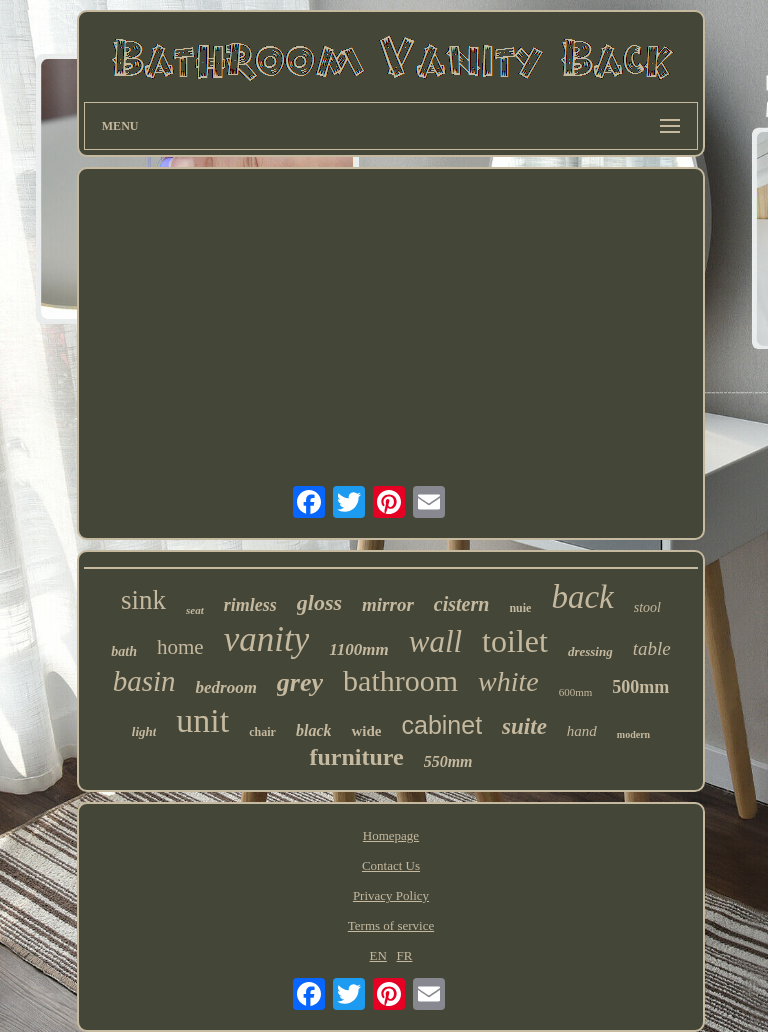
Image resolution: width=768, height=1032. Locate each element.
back (582, 597)
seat (195, 610)
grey (300, 682)
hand (582, 731)
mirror (388, 604)
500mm (640, 687)
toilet (515, 641)
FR (405, 955)
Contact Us (391, 865)
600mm (576, 692)
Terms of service (391, 925)
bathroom (400, 680)
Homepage (391, 835)
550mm (448, 761)
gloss (319, 602)
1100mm (359, 649)
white (508, 681)
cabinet (441, 725)
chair (262, 732)
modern (633, 734)
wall (435, 641)
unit (202, 720)
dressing (590, 651)
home (180, 647)
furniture (356, 757)
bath (124, 651)
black (314, 730)
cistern (462, 604)
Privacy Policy (391, 895)
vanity (267, 639)
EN (377, 955)
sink (143, 600)
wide (366, 731)
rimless (250, 605)
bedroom (225, 687)
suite (524, 726)
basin (144, 681)
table (652, 648)
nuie (520, 608)
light (144, 731)
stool (647, 607)
